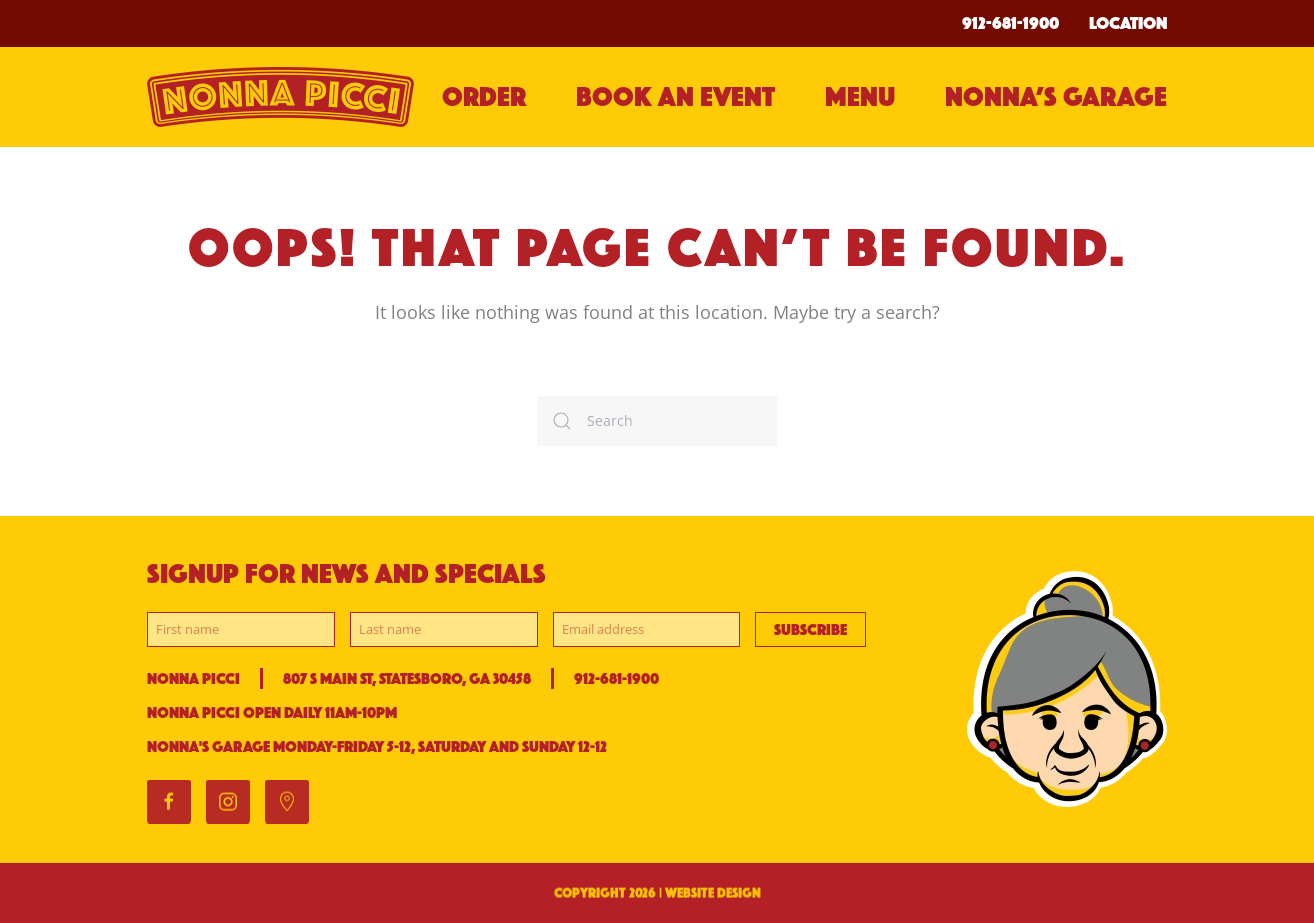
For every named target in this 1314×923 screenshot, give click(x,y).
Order (484, 96)
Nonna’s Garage (1056, 96)
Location (1128, 23)
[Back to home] (283, 97)
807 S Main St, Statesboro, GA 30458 (407, 678)
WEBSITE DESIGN (713, 894)
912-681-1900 (1010, 23)
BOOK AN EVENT (675, 96)
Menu (860, 96)
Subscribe (810, 629)
